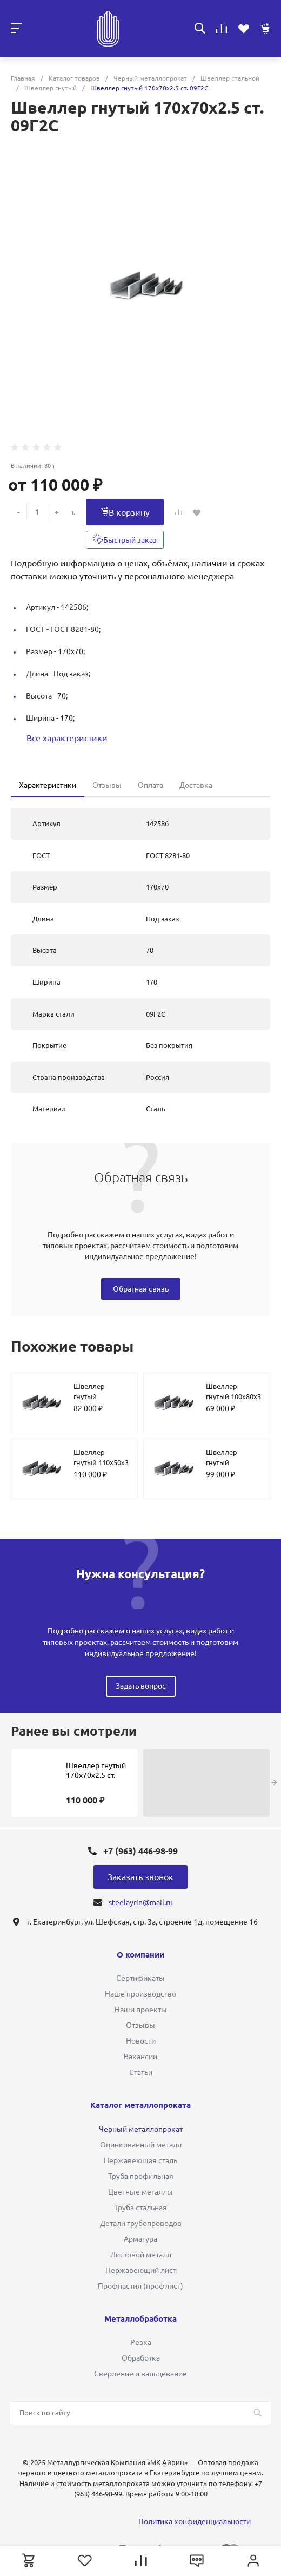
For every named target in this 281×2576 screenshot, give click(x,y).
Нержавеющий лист (140, 2270)
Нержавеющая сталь (140, 2160)
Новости (141, 2041)
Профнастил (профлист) (140, 2286)
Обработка (141, 2358)
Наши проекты (141, 2009)
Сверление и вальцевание (140, 2373)
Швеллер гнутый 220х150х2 (90, 1396)
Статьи (140, 2072)
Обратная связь (141, 1288)
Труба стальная (140, 2207)
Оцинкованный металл (141, 2144)
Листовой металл (140, 2254)
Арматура (140, 2239)
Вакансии (140, 2056)
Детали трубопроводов (141, 2223)
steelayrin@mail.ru (141, 1902)
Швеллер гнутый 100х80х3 (233, 1391)
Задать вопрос (141, 1686)
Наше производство (140, 1993)
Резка (140, 2342)
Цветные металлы (140, 2192)
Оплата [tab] (150, 785)
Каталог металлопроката (140, 2105)
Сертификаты (140, 1978)
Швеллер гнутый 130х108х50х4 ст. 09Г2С (233, 1468)
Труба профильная (140, 2176)
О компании (140, 1954)
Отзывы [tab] (107, 785)
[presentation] (274, 1783)
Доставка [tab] (195, 785)
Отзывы (140, 2025)
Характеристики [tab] (47, 785)
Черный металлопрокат (141, 2129)
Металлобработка (140, 2318)
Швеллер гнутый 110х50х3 (101, 1457)
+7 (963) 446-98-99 (140, 1851)
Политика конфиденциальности (194, 2521)
